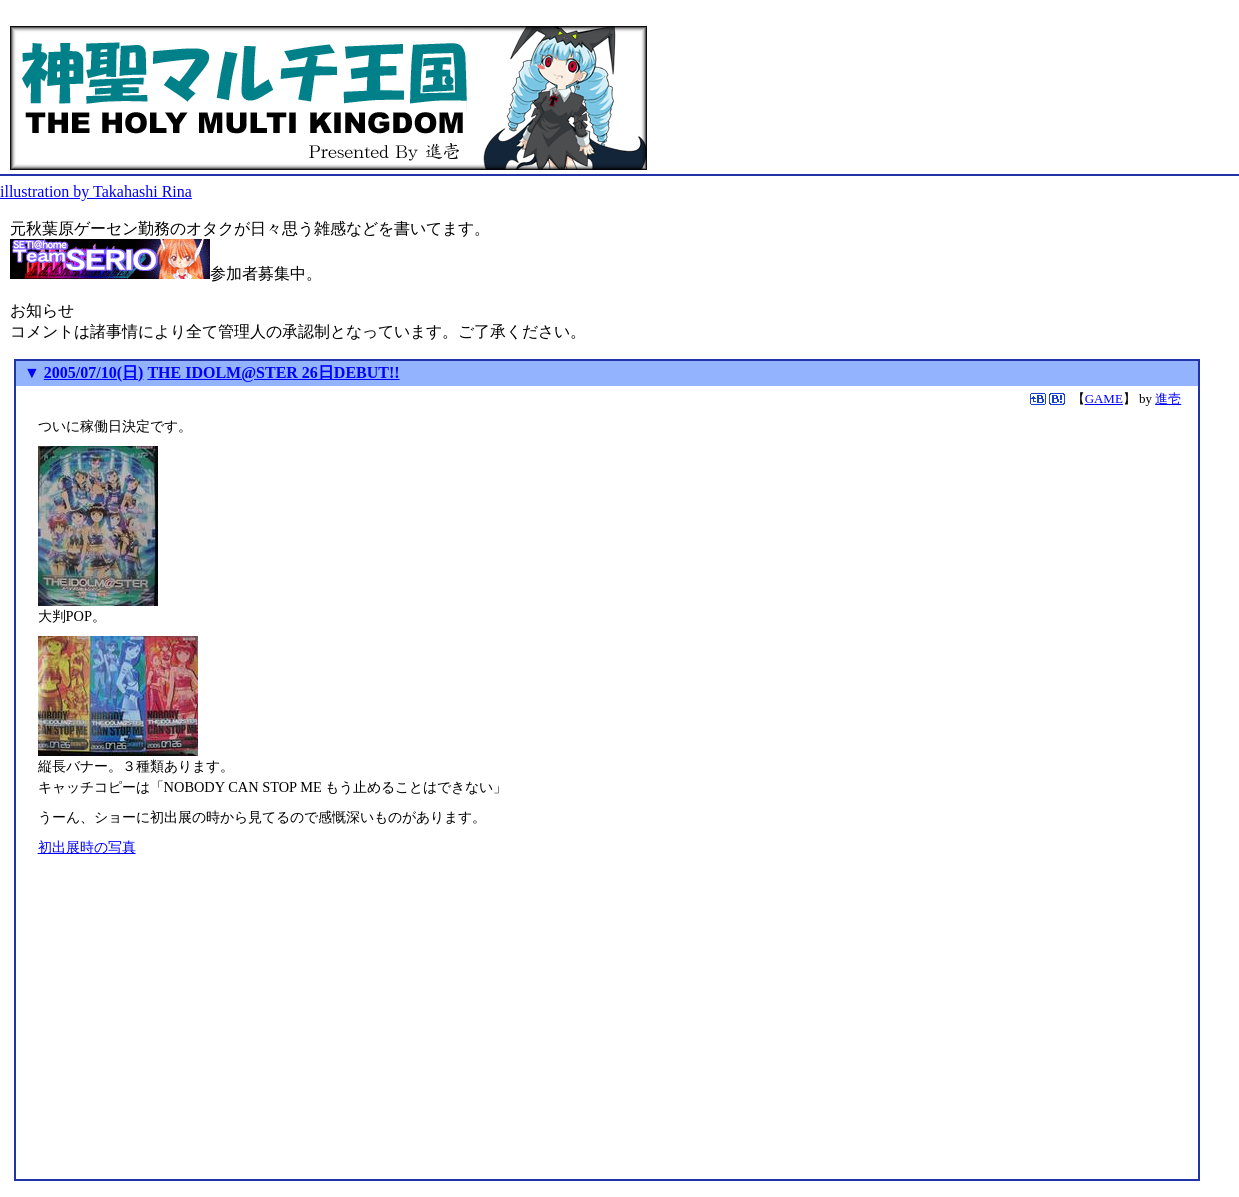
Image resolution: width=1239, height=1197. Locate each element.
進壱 (1168, 398)
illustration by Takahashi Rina (96, 191)
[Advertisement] (206, 1032)
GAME (1104, 398)
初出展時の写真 (87, 847)
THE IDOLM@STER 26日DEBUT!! (273, 372)
